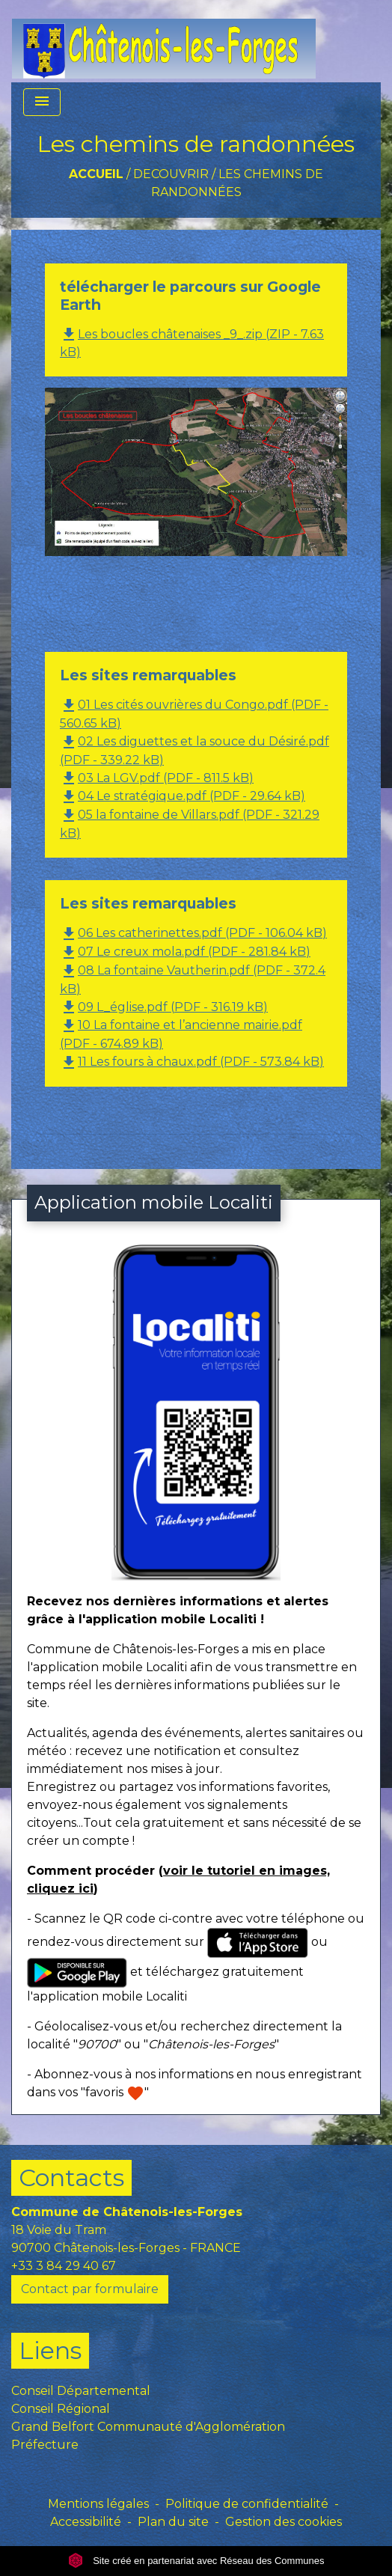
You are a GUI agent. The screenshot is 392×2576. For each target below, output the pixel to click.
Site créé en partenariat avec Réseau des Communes (196, 2560)
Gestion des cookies (283, 2522)
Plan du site (173, 2522)
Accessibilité (85, 2522)
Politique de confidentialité (246, 2504)
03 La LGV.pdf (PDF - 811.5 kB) (157, 778)
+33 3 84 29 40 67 (63, 2266)
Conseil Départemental (80, 2391)
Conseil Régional (60, 2409)
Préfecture (45, 2445)
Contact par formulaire (90, 2289)
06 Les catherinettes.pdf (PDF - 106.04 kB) (193, 933)
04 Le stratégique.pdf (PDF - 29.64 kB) (182, 796)
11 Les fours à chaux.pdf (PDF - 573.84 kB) (192, 1061)
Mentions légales (98, 2504)
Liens (50, 2350)
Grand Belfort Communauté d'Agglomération (148, 2427)
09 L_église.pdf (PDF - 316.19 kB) (164, 1007)
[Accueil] (164, 41)
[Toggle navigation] (42, 102)
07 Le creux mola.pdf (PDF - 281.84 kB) (185, 951)
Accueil (96, 174)
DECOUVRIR (171, 174)
